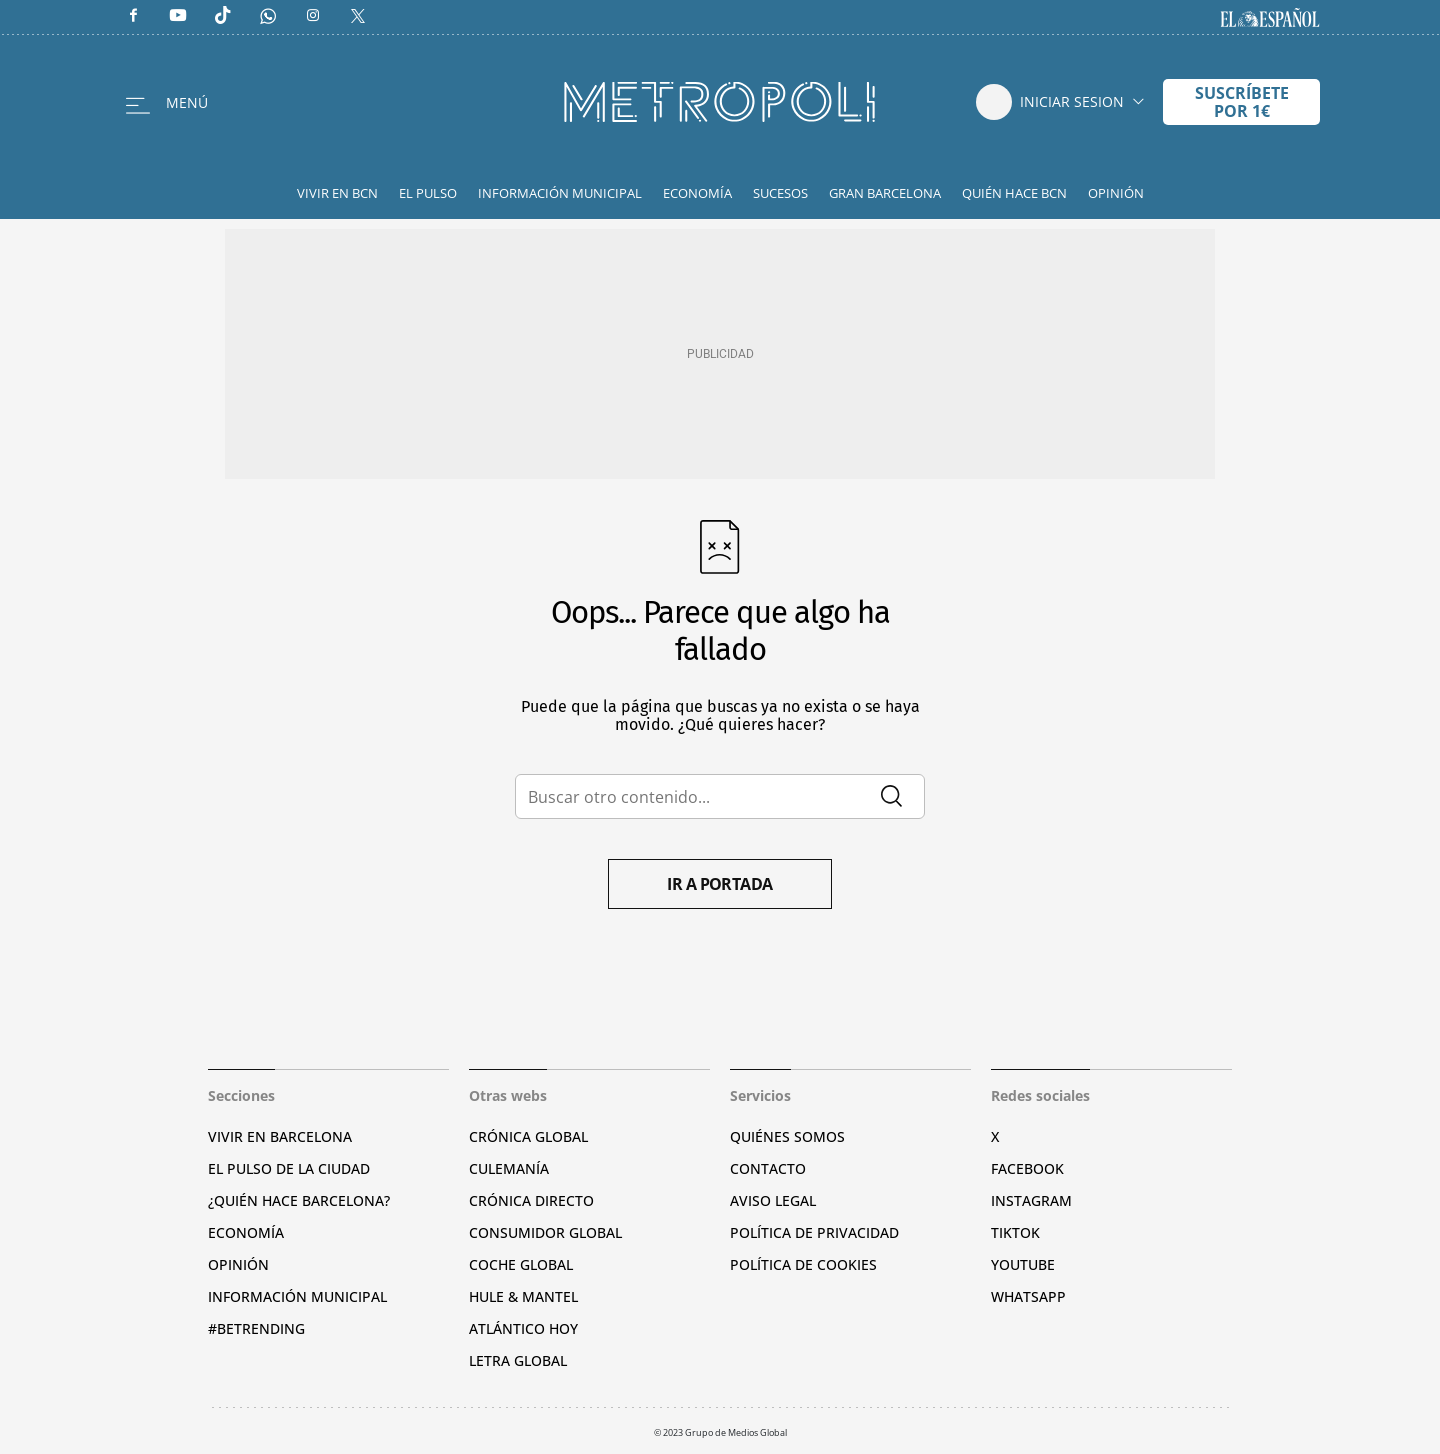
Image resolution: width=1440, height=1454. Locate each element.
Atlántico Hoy (523, 1328)
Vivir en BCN (337, 193)
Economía (697, 193)
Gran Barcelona (885, 193)
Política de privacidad (814, 1232)
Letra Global (518, 1360)
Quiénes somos (787, 1136)
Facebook (1027, 1168)
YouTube (1023, 1264)
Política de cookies (803, 1264)
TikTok (1015, 1232)
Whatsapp (1028, 1296)
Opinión (1116, 193)
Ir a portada (720, 884)
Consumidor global (545, 1232)
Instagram (1031, 1200)
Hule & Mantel (523, 1296)
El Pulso (428, 193)
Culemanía (509, 1168)
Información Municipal (560, 193)
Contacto (768, 1168)
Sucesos (780, 193)
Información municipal (297, 1296)
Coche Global (521, 1264)
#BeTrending (256, 1328)
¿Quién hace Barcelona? (299, 1200)
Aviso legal (773, 1200)
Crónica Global (528, 1136)
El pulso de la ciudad (289, 1168)
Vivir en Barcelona (280, 1136)
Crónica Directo (531, 1200)
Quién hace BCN (1014, 193)
